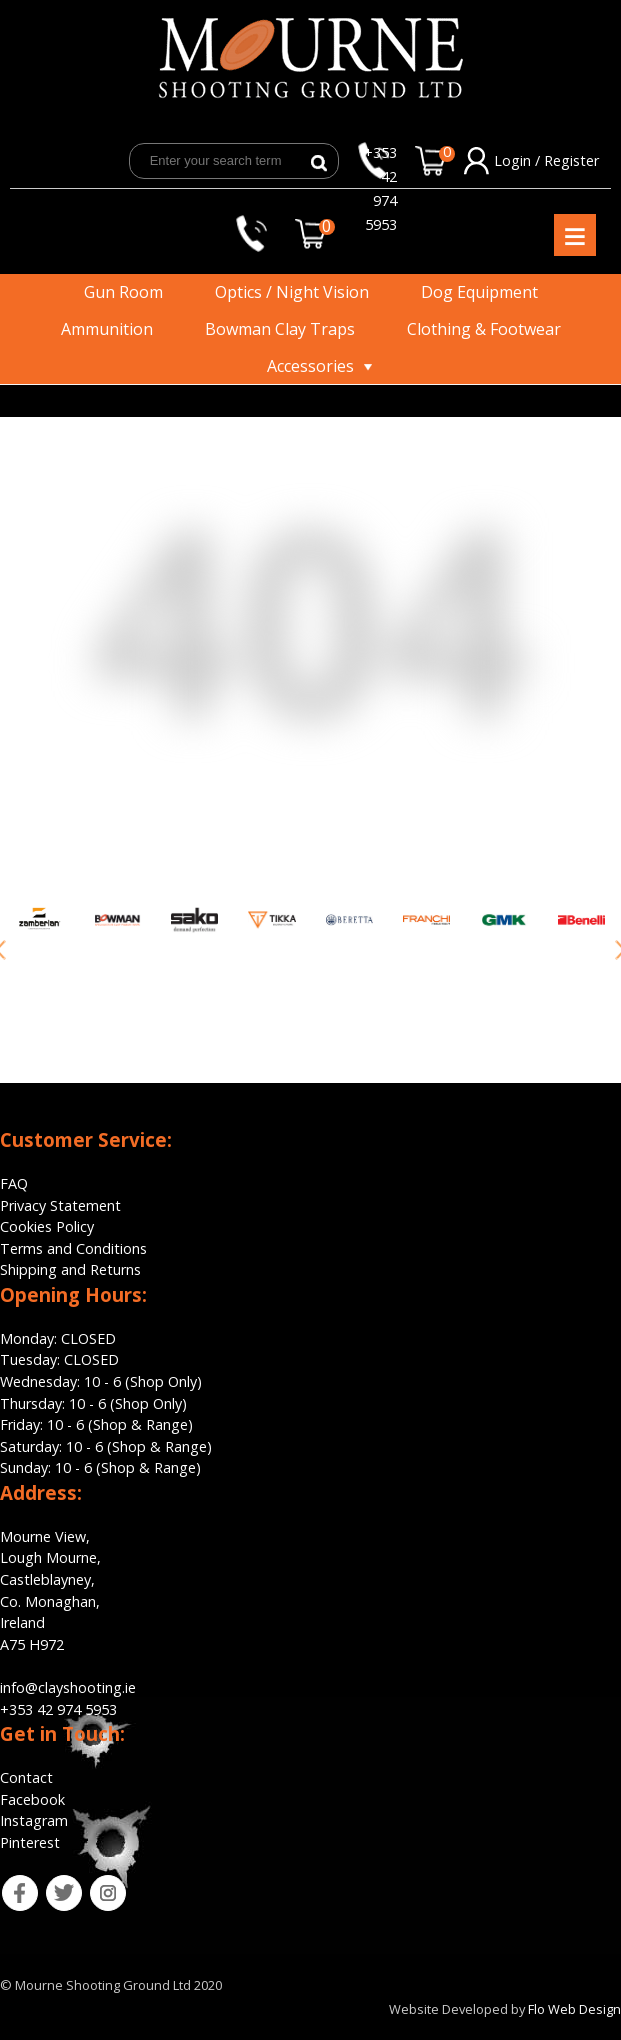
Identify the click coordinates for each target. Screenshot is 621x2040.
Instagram (34, 1820)
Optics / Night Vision (292, 292)
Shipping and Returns (70, 1269)
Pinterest (30, 1842)
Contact (26, 1777)
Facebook (32, 1799)
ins (95, 1886)
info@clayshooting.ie (68, 1687)
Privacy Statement (60, 1205)
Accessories (310, 366)
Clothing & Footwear (484, 329)
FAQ (14, 1183)
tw (51, 1886)
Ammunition (107, 329)
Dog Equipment (479, 292)
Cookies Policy (47, 1226)
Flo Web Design (574, 2009)
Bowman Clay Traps (280, 329)
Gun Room (123, 292)
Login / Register (546, 160)
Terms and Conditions (73, 1248)
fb (6, 1886)
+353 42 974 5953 (380, 162)
